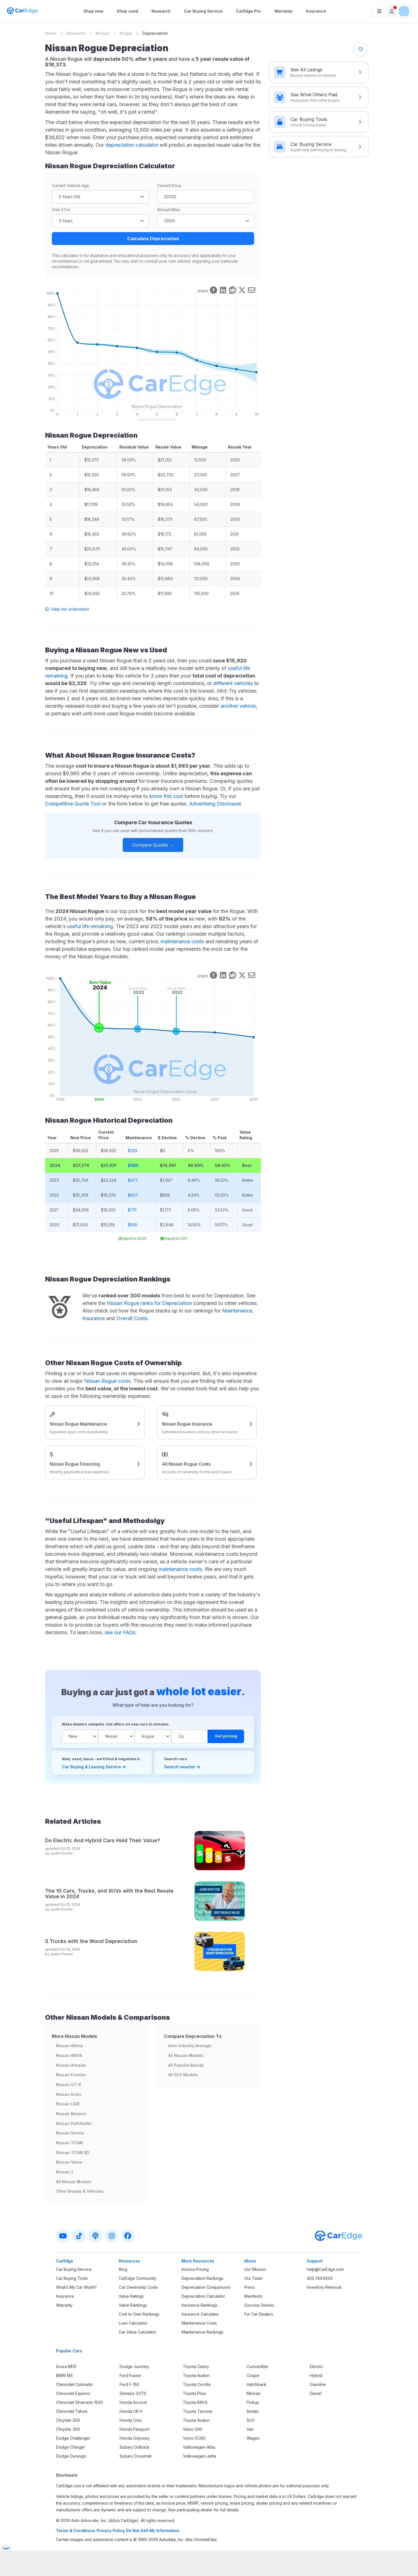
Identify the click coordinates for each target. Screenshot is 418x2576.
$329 (132, 1150)
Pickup (253, 2402)
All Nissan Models (73, 2181)
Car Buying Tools (72, 2278)
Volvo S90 (192, 2429)
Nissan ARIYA (69, 2055)
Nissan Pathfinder (74, 2123)
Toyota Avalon (196, 2375)
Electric (316, 2366)
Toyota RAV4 (195, 2402)
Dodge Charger (70, 2447)
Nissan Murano (71, 2113)
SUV (251, 2420)
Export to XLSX (132, 1238)
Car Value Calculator (137, 2332)
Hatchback (256, 2384)
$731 (132, 1210)
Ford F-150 (129, 2384)
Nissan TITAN (69, 2142)
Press (249, 2287)
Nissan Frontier (71, 2074)
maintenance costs (182, 941)
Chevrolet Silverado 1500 (79, 2402)
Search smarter (182, 1766)
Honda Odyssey (135, 2438)
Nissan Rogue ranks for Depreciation (149, 1303)
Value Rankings (133, 2305)
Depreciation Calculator (203, 2296)
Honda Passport (134, 2429)
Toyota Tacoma (197, 2411)
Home (50, 33)
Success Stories (259, 2305)
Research (161, 11)
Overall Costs (131, 1318)
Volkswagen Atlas (199, 2447)
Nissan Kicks (68, 2094)
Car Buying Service (203, 11)
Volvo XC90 (194, 2438)
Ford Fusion (130, 2375)
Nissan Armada (71, 2065)
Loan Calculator (133, 2323)
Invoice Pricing (195, 2269)
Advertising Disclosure (215, 804)
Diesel (315, 2393)
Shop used (127, 11)
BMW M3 (64, 2375)
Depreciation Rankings (202, 2278)
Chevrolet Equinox (73, 2393)
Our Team (253, 2278)
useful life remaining (90, 926)
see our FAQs (120, 1632)
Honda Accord (133, 2402)
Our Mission (255, 2269)
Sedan (253, 2411)
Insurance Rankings (199, 2305)
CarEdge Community (137, 2278)
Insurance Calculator (200, 2314)
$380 (133, 1165)
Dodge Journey (134, 2366)
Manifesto (253, 2296)
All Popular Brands (186, 2065)
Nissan (102, 33)
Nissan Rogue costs (107, 1381)
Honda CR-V (131, 2411)
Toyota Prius (194, 2393)
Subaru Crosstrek (136, 2456)
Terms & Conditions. (76, 2530)
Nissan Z (64, 2171)
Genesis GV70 (133, 2393)
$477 (133, 1180)
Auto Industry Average (189, 2045)
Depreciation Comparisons (206, 2287)
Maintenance (237, 1311)
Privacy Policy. (111, 2530)
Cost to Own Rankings (139, 2314)
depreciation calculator (131, 145)
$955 (132, 1224)
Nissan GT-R (68, 2084)
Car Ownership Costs (138, 2287)
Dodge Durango (71, 2456)
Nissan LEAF (68, 2103)
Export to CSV (174, 1238)
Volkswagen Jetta (199, 2456)
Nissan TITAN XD (72, 2152)
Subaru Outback (135, 2447)
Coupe (253, 2375)
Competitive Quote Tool (73, 804)
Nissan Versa (69, 2162)
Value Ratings (131, 2296)
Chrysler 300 (68, 2429)
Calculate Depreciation (153, 238)
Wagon (253, 2438)
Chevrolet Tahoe (71, 2411)
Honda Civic (131, 2420)
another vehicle (238, 706)
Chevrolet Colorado (74, 2384)
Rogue (126, 33)
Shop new (93, 11)
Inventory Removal (324, 2287)
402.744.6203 (320, 2278)
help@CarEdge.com (325, 2269)
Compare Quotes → (153, 845)
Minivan (254, 2393)
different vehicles (233, 683)
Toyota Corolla (196, 2384)
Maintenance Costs (199, 2323)
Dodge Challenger (73, 2438)
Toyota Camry (196, 2366)
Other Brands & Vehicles (80, 2191)
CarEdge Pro (248, 11)
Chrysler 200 (68, 2420)
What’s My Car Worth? (76, 2287)
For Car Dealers (258, 2314)
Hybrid (316, 2375)
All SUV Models (183, 2074)
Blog (123, 2269)
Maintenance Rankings (202, 2332)
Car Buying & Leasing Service (94, 1766)
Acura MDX (66, 2366)
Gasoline (318, 2384)
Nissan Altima (69, 2045)
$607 (133, 1195)
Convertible (257, 2366)
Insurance (316, 11)
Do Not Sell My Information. (153, 2530)
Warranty (283, 11)
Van (250, 2429)
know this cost (166, 796)
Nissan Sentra (70, 2133)
